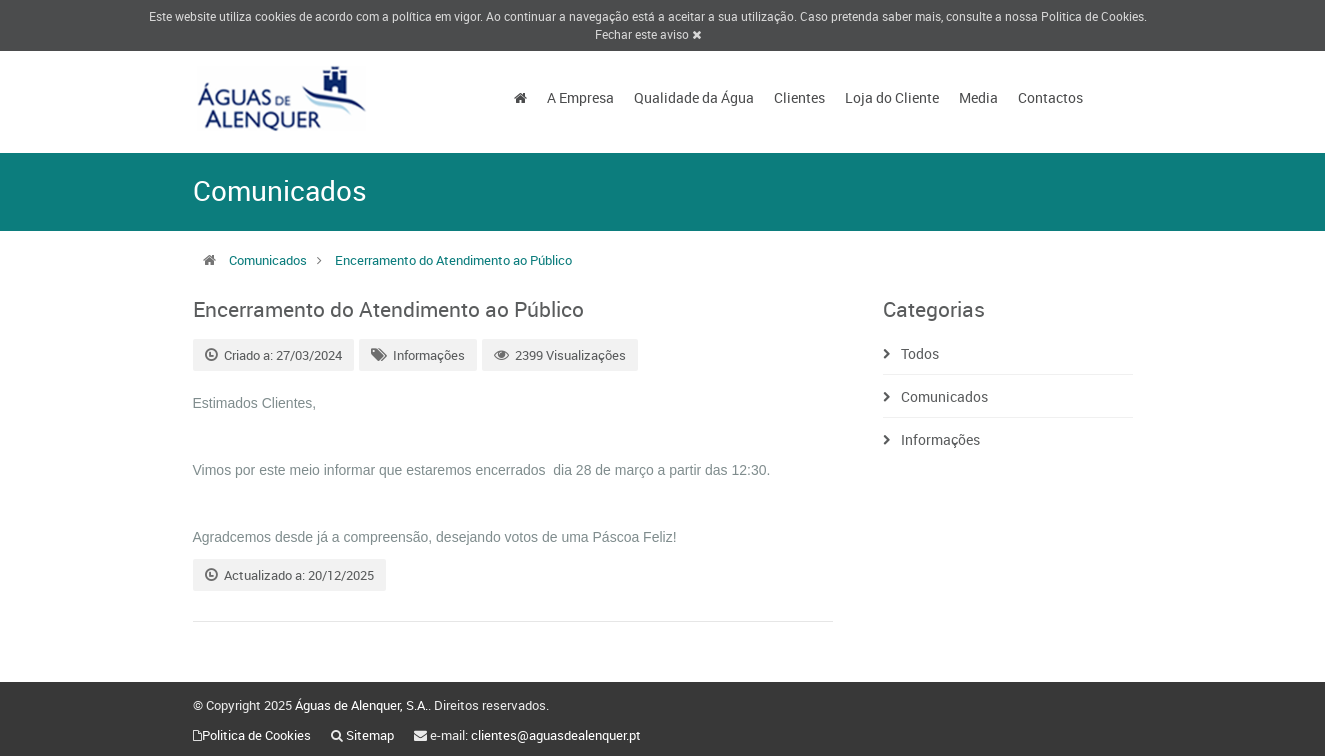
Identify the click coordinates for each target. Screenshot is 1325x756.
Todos (920, 353)
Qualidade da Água (694, 97)
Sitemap (370, 735)
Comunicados (268, 260)
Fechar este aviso (648, 34)
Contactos (1050, 97)
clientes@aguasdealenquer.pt (556, 735)
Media (978, 97)
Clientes (799, 97)
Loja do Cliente (892, 97)
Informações (429, 355)
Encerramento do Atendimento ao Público (453, 260)
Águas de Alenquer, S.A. (361, 705)
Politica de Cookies (1092, 16)
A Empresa (580, 97)
